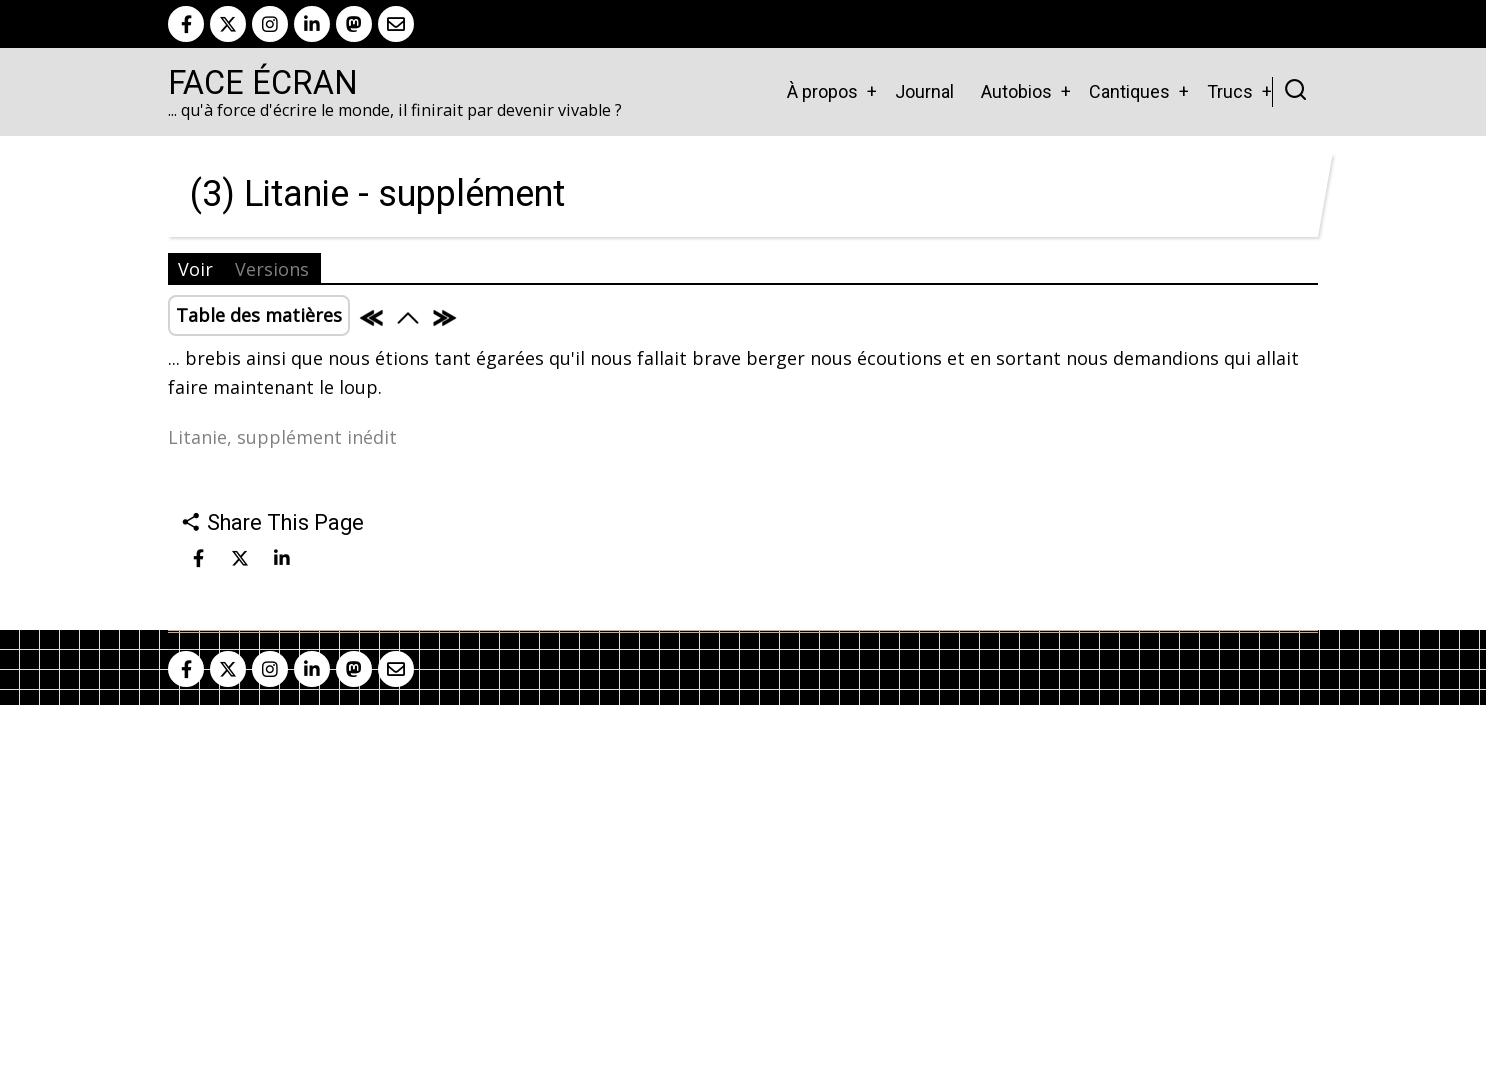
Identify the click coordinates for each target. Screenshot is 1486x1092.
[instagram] (270, 24)
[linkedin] (312, 24)
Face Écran (263, 83)
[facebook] (186, 24)
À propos (822, 91)
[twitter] (228, 24)
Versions (272, 269)
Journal (924, 91)
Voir (195, 269)
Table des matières (259, 315)
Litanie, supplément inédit (282, 437)
